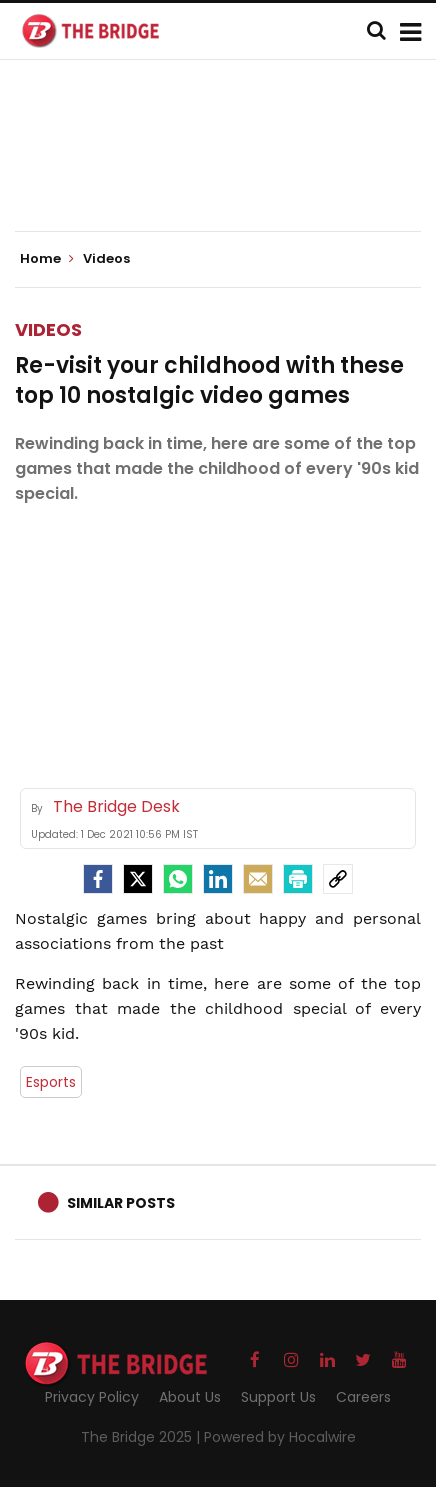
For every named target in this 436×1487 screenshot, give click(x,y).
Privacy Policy (92, 1397)
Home (47, 259)
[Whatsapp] (178, 879)
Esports (51, 1082)
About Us (190, 1397)
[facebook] (98, 879)
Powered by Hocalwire (280, 1437)
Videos (48, 329)
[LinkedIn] (218, 879)
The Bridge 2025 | (142, 1437)
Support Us (278, 1397)
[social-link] (338, 879)
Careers (363, 1397)
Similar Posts (121, 1203)
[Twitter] (138, 879)
